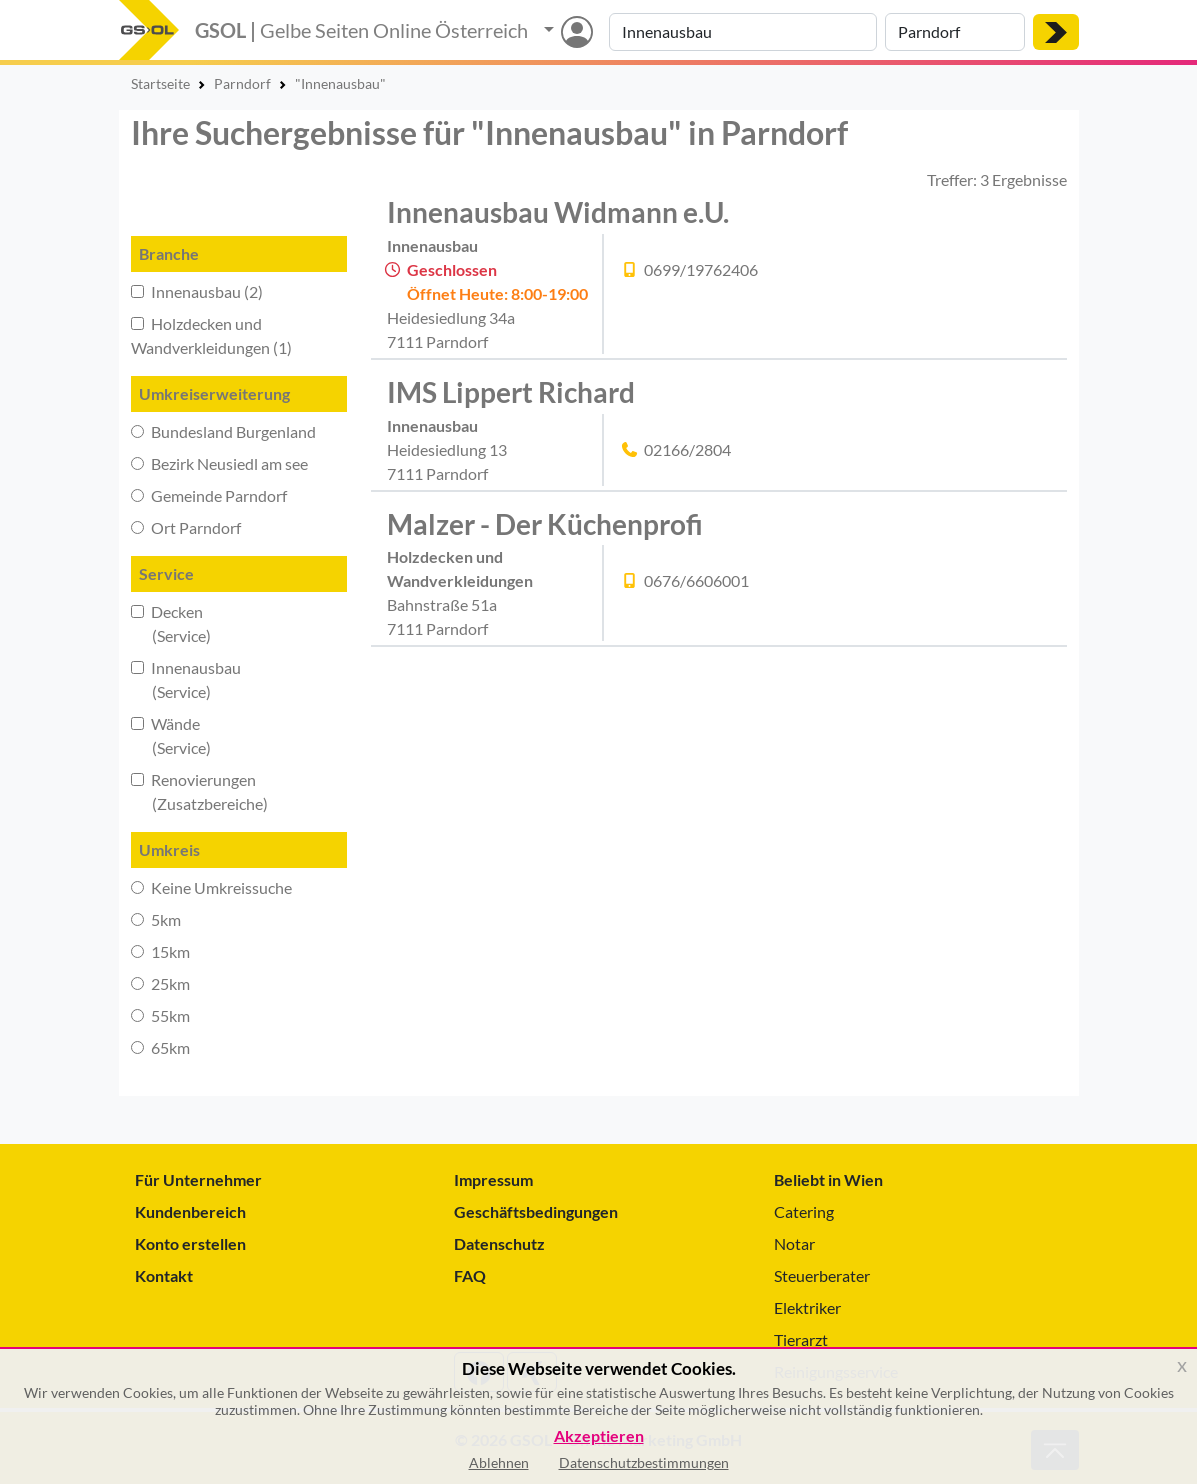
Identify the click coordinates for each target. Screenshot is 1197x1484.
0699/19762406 (701, 269)
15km (160, 951)
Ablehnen (499, 1462)
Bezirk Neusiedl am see (219, 463)
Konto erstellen (190, 1243)
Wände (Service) (171, 735)
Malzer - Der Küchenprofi (545, 524)
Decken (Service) (171, 623)
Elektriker (807, 1307)
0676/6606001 (696, 580)
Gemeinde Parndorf (209, 495)
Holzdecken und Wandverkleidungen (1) (211, 335)
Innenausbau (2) (197, 291)
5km (156, 919)
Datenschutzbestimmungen (644, 1462)
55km (160, 1015)
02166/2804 (687, 449)
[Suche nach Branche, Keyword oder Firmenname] (743, 32)
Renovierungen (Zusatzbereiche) (199, 791)
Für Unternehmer (198, 1179)
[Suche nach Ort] (955, 32)
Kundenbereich (190, 1211)
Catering (804, 1211)
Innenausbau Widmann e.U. (558, 212)
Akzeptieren (599, 1436)
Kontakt (164, 1275)
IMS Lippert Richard (511, 392)
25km (160, 983)
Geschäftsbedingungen (536, 1211)
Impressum (493, 1179)
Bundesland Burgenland (223, 431)
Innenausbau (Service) (186, 679)
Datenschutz (499, 1243)
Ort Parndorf (186, 527)
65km (160, 1047)
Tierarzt (801, 1339)
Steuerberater (822, 1275)
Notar (794, 1243)
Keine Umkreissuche (211, 887)
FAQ (470, 1275)
